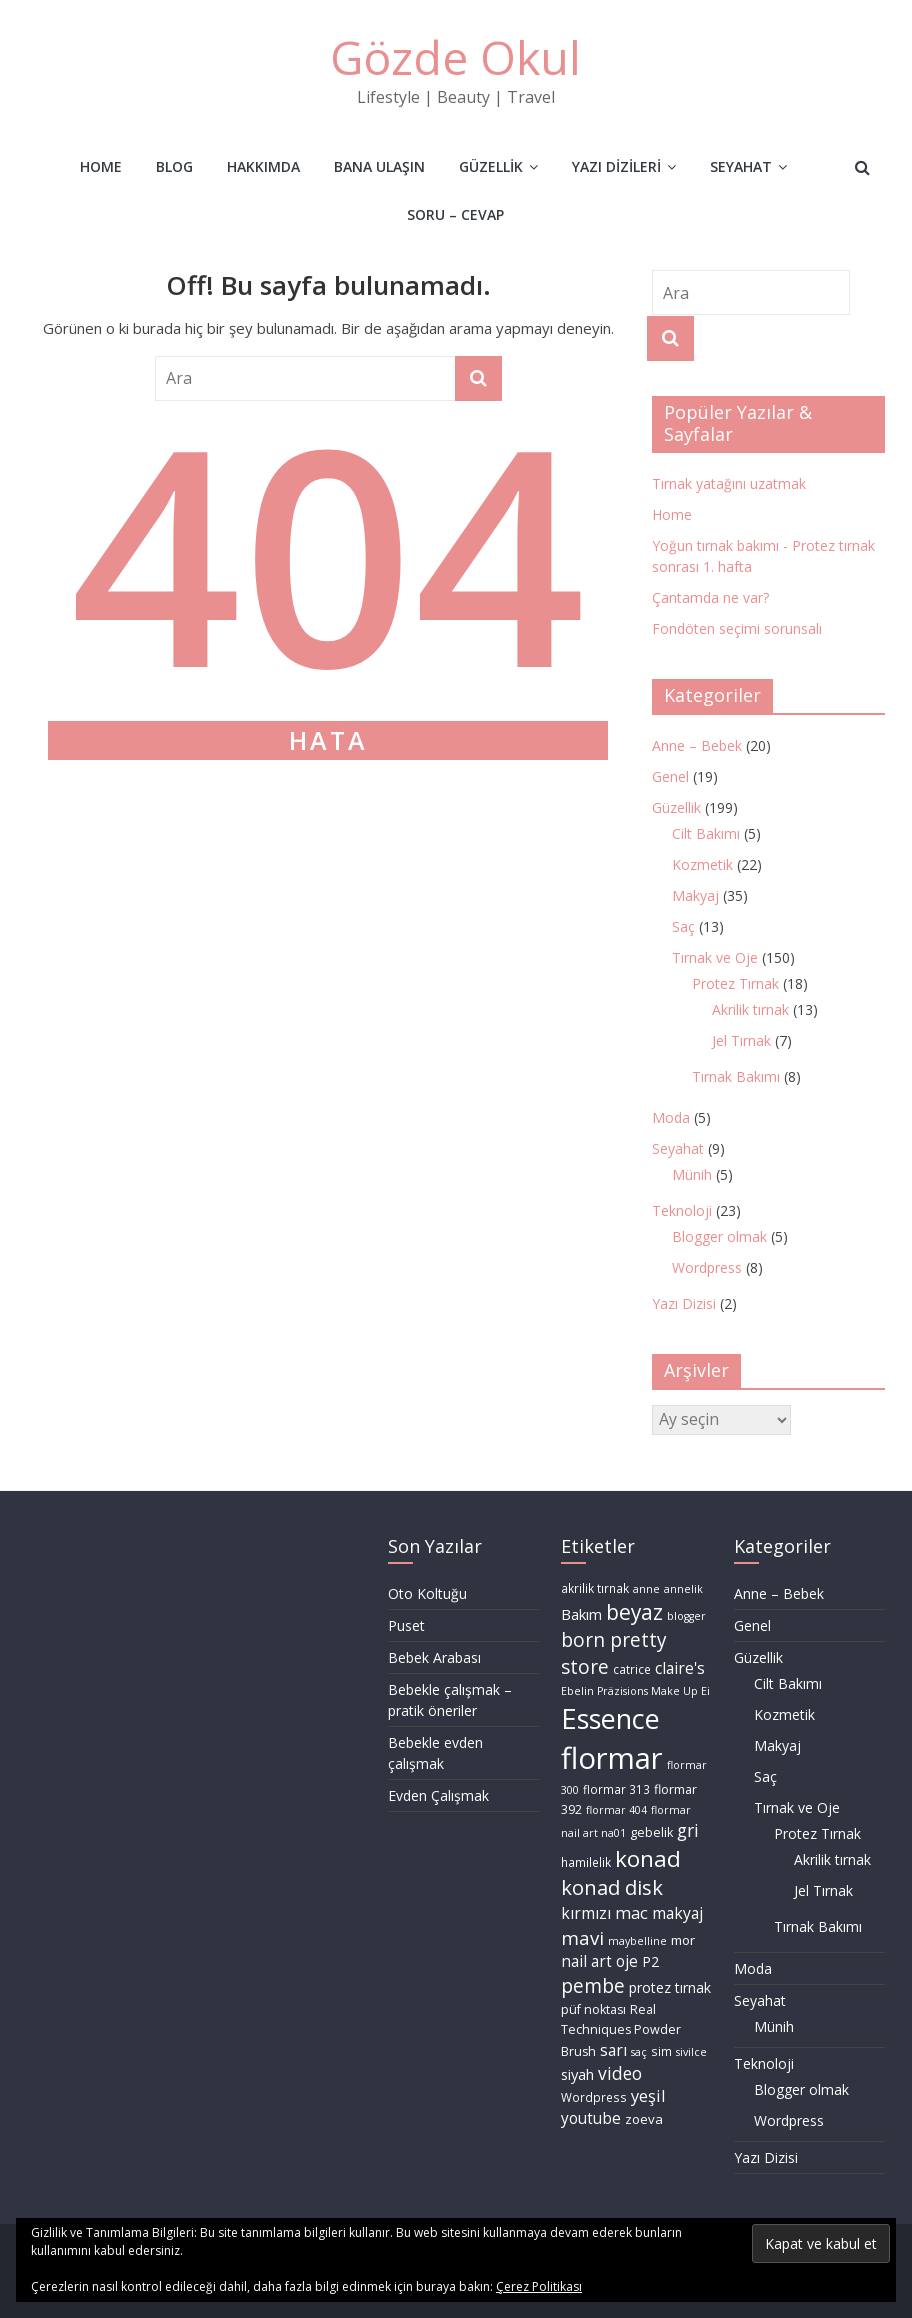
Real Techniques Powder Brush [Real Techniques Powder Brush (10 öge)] (621, 2030)
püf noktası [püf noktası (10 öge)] (593, 2009)
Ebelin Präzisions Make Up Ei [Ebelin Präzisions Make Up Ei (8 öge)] (635, 1691)
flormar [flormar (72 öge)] (612, 1758)
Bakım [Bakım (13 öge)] (581, 1614)
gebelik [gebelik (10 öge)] (651, 1832)
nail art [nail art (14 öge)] (586, 1961)
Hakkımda (263, 166)
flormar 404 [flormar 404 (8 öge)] (616, 1810)
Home (101, 166)
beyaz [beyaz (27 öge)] (634, 1612)
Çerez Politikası (539, 2286)
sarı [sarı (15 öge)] (613, 2050)
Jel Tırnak (741, 1040)
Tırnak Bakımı (736, 1076)
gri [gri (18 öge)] (688, 1830)
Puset (406, 1625)
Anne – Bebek (697, 745)
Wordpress (707, 1267)
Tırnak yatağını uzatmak (729, 483)
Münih (692, 1174)
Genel (670, 776)
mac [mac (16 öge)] (631, 1912)
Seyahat (741, 166)
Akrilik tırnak (750, 1009)
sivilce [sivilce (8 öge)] (691, 2052)
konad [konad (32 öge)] (648, 1858)
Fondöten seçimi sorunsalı (737, 628)
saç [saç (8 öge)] (639, 2052)
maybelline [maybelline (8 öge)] (637, 1941)
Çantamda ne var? (710, 597)
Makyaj (695, 895)
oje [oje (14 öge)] (627, 1961)
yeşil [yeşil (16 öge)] (648, 2095)
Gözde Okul (455, 57)
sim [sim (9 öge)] (661, 2051)
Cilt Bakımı (706, 833)
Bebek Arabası (434, 1657)
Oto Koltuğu (427, 1593)
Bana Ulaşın (379, 166)
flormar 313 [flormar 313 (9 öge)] (616, 1789)
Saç (683, 926)
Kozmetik (702, 864)
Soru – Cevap (455, 214)
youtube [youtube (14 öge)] (591, 2118)
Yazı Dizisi (684, 1303)
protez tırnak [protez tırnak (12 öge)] (670, 1987)
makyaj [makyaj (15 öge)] (677, 1913)
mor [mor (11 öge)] (683, 1940)
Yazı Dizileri (616, 166)
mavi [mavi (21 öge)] (582, 1937)
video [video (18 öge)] (620, 2073)
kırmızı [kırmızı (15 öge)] (586, 1913)
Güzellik (491, 166)
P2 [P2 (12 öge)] (650, 1961)
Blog (174, 166)
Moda (671, 1117)
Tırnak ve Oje (715, 957)
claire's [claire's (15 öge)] (680, 1668)
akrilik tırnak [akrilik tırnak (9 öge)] (595, 1588)
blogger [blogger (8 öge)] (686, 1616)
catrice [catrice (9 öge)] (632, 1669)
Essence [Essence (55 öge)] (610, 1718)
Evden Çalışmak (438, 1795)
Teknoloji (682, 1210)
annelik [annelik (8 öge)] (683, 1589)
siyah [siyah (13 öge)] (577, 2074)
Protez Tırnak (735, 983)
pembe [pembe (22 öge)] (593, 1986)
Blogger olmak (719, 1236)
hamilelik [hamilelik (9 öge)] (586, 1862)
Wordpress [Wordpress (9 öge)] (594, 2097)
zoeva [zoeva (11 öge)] (644, 2119)
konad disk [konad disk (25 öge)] (612, 1887)
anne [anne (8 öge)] (646, 1589)
